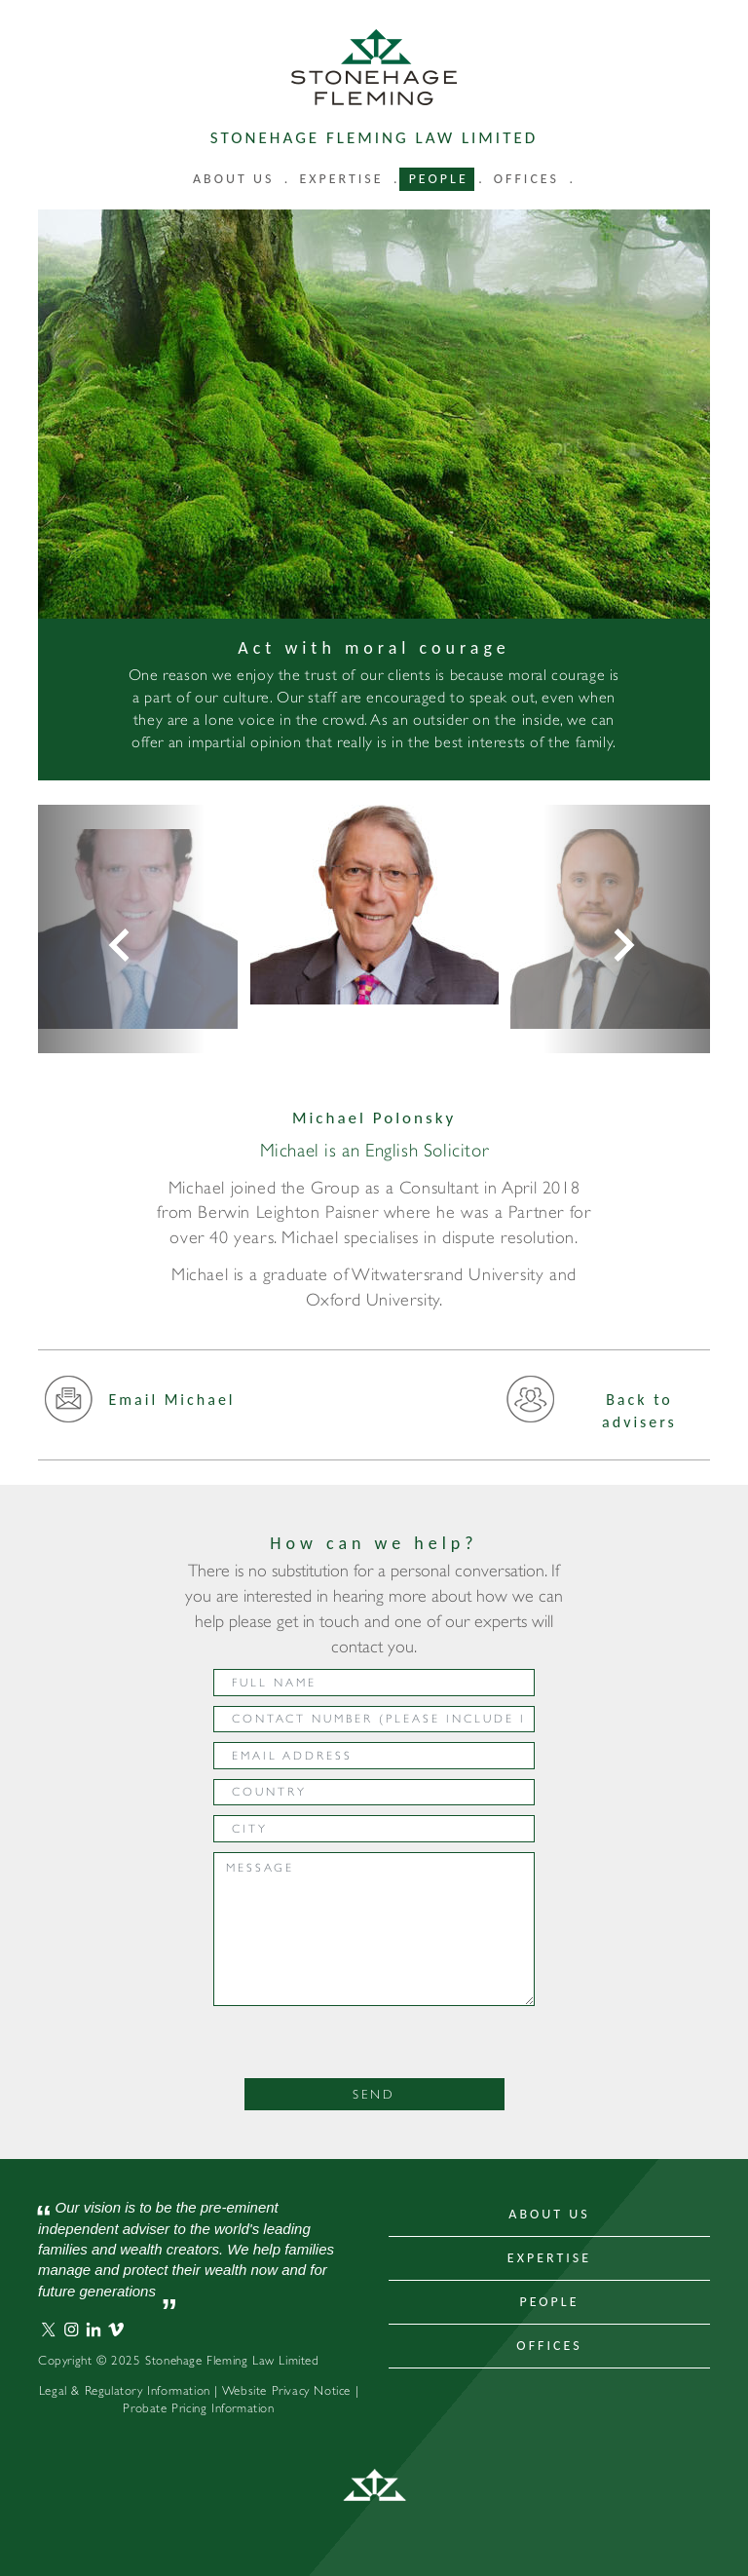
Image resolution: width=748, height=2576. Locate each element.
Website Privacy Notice (286, 2390)
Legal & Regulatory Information (124, 2390)
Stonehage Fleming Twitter (48, 2329)
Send (374, 2094)
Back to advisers (591, 1410)
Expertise (341, 178)
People (438, 178)
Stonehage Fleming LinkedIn (93, 2329)
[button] (121, 929)
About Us (548, 2214)
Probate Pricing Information (198, 2408)
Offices (526, 178)
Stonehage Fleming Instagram (71, 2329)
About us (233, 178)
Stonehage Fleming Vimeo (116, 2329)
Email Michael (140, 1405)
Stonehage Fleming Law (374, 67)
